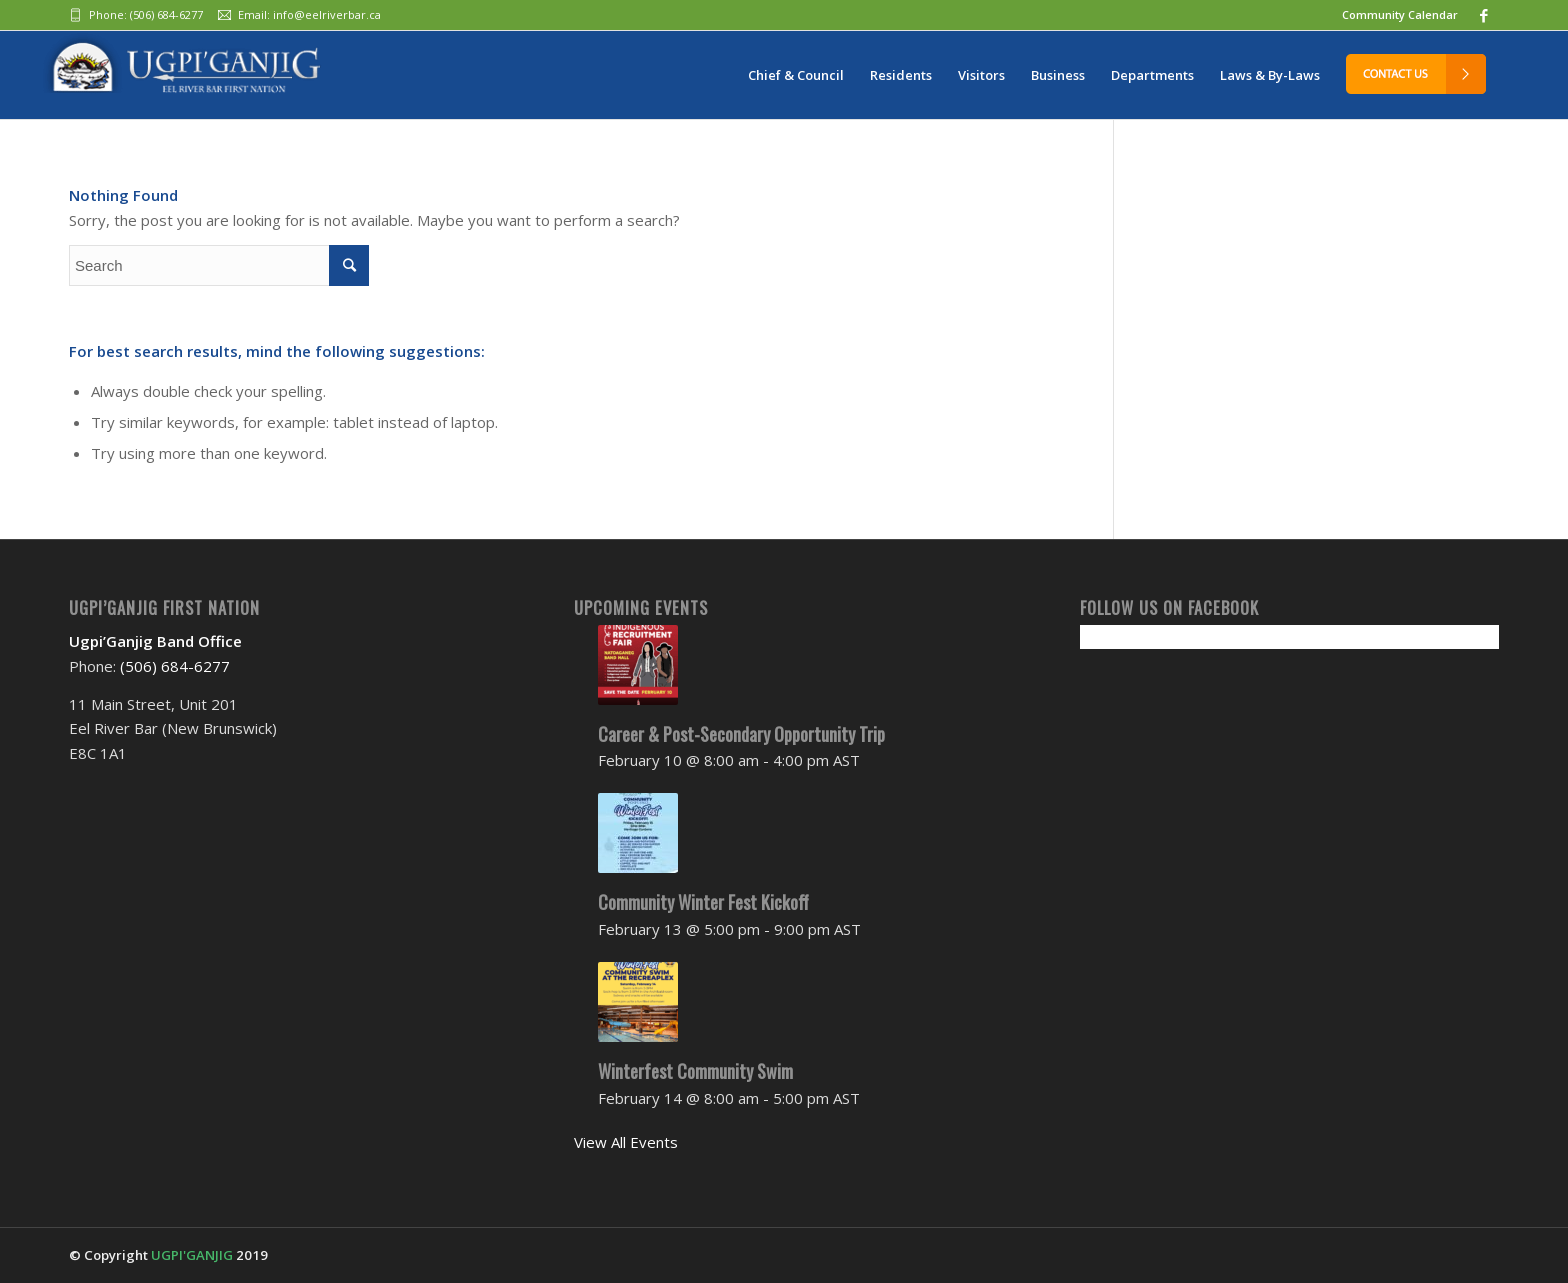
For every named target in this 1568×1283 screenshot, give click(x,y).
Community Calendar (1400, 14)
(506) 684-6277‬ (166, 14)
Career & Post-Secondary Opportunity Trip (741, 734)
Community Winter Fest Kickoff (703, 902)
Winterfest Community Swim (695, 1071)
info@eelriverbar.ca (327, 14)
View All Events (626, 1142)
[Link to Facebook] (1484, 15)
